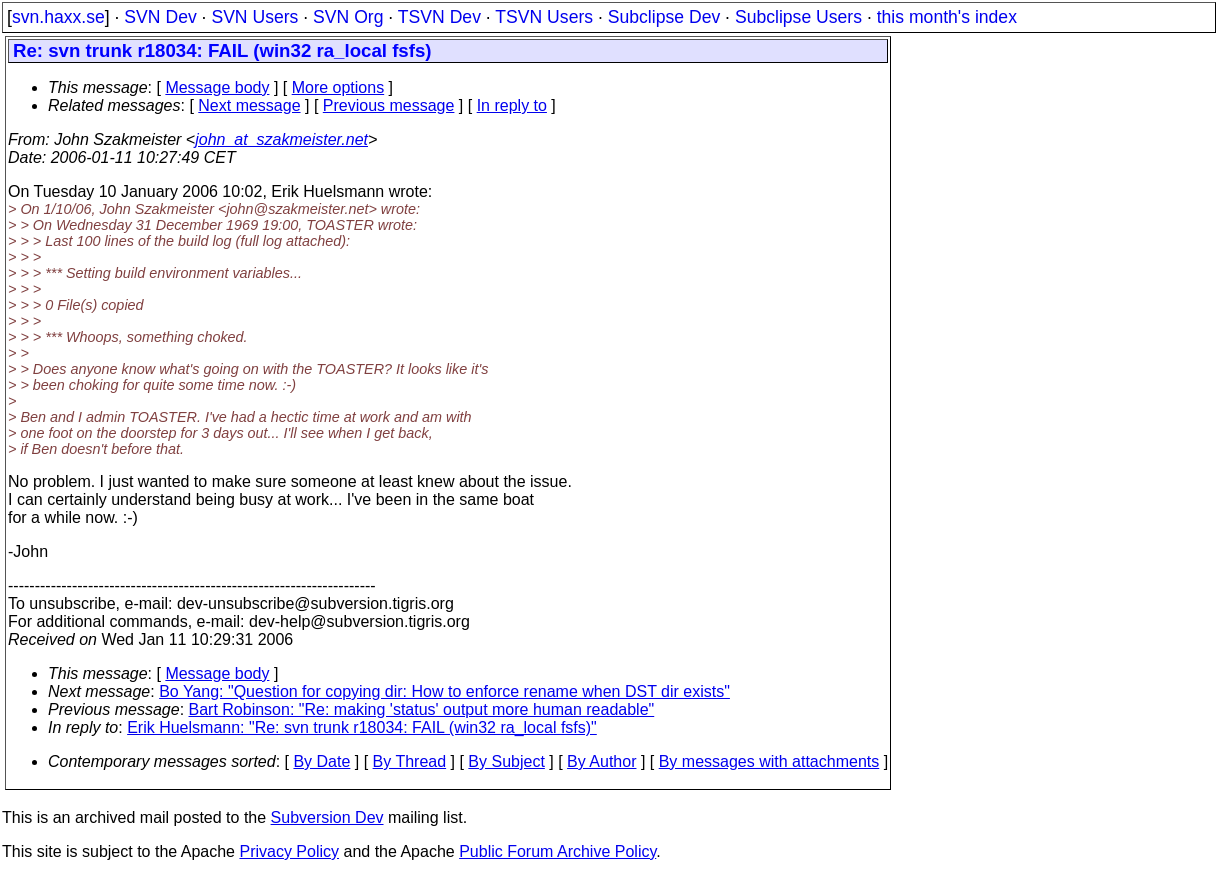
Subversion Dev (327, 817)
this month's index (947, 17)
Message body (217, 87)
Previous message (389, 105)
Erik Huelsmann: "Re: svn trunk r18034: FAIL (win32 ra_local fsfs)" (362, 727)
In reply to (512, 105)
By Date (321, 761)
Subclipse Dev (664, 17)
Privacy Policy (289, 851)
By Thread (410, 761)
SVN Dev (160, 17)
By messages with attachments (769, 761)
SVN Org (348, 17)
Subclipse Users (798, 17)
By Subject (506, 761)
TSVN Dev (439, 17)
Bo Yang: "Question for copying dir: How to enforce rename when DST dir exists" (444, 691)
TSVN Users (544, 17)
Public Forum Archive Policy (557, 851)
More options (338, 87)
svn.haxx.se (58, 17)
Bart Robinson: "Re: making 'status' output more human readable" (422, 709)
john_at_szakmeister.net (281, 139)
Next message (249, 105)
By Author (601, 761)
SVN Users (254, 17)
